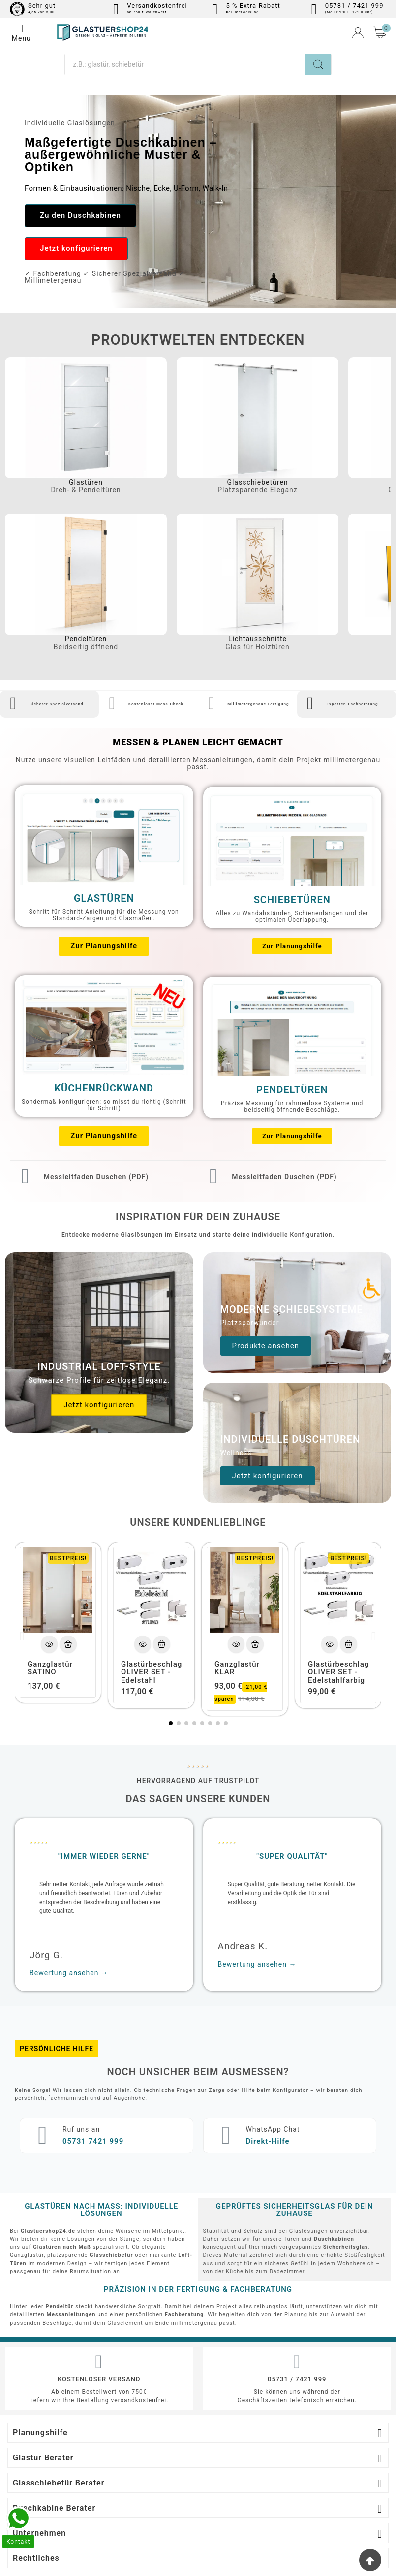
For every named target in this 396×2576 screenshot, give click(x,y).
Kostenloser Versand (99, 2320)
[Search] (318, 64)
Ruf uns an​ (68, 2071)
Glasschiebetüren (257, 483)
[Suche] (185, 64)
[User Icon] (358, 32)
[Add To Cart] (68, 1586)
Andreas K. (243, 1888)
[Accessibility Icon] (371, 1288)
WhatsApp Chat (260, 2071)
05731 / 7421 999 (297, 2320)
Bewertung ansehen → (69, 1915)
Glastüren (86, 483)
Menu (21, 32)
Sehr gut (42, 5)
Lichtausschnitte (257, 640)
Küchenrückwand (103, 1084)
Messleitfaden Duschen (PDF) (84, 1167)
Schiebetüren (292, 895)
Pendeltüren (86, 640)
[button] (83, 216)
